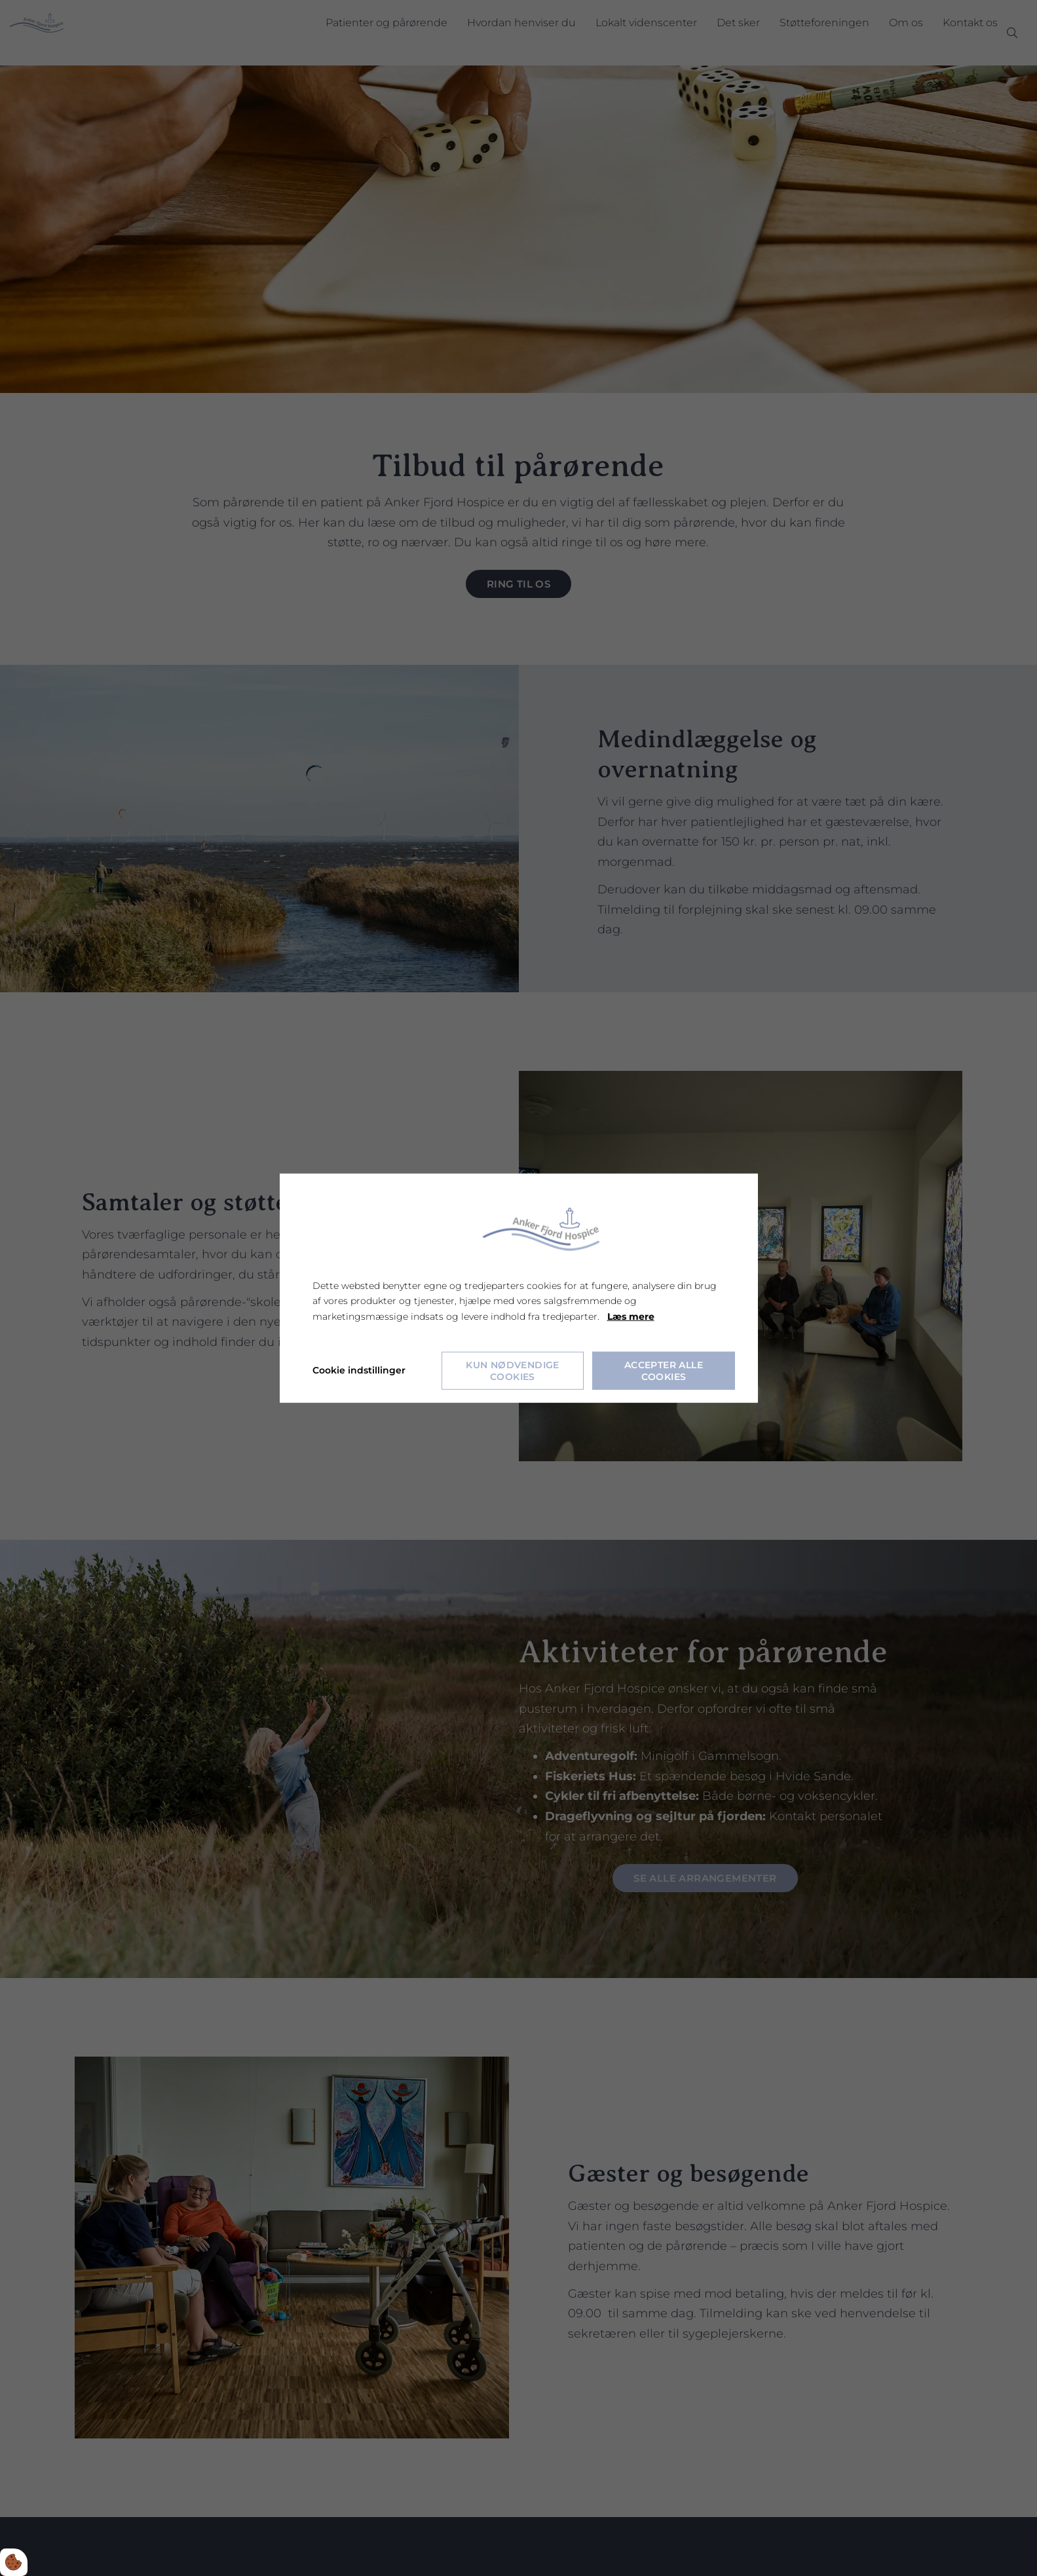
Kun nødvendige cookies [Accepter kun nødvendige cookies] (512, 1370)
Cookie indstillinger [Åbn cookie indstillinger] (358, 1369)
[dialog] (519, 1288)
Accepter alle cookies (663, 1370)
